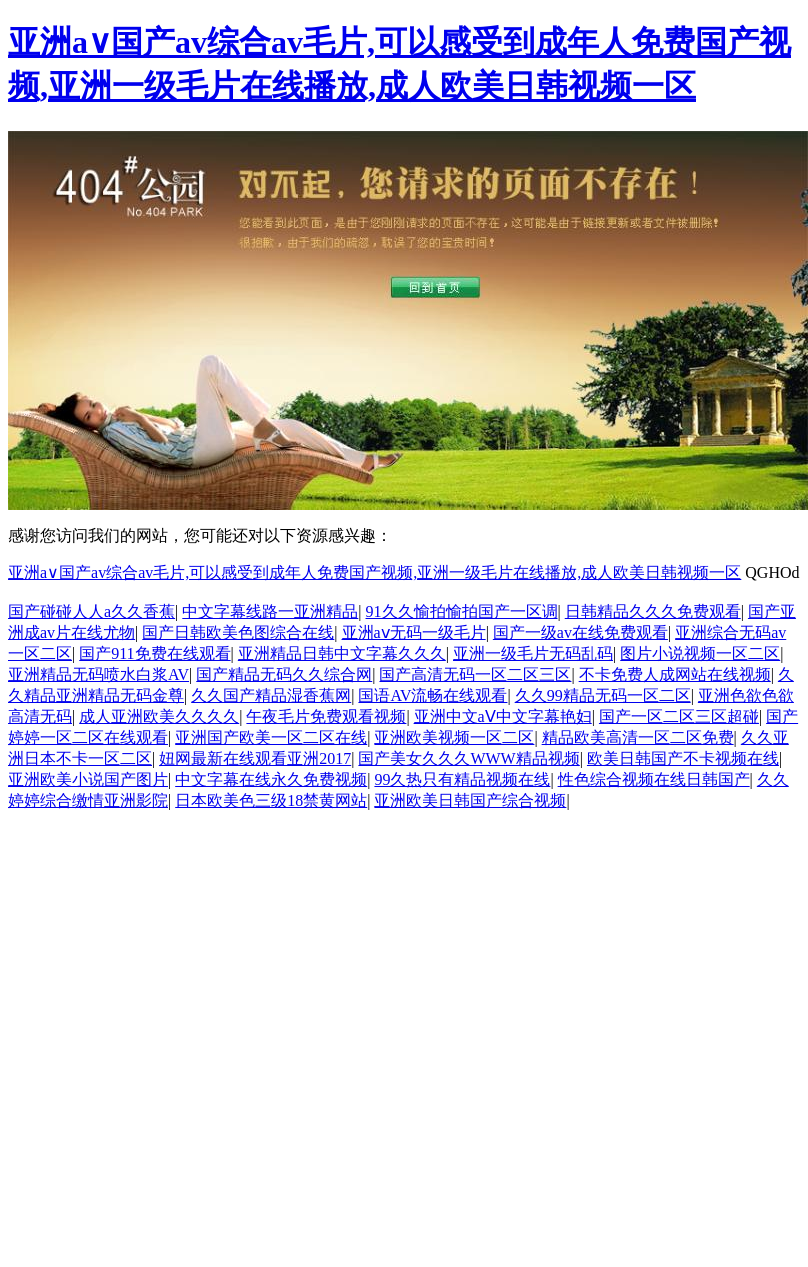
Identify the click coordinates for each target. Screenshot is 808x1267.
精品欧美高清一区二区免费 (638, 737)
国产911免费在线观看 (154, 653)
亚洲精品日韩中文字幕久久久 (342, 653)
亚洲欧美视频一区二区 (454, 737)
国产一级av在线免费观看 (580, 632)
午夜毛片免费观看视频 (326, 716)
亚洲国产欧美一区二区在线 (271, 737)
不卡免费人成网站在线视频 (675, 674)
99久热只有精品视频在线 (462, 779)
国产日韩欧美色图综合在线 (238, 632)
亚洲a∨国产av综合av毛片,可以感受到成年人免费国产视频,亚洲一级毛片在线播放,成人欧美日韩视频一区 (374, 572)
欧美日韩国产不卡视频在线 (683, 758)
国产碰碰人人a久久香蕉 (91, 611)
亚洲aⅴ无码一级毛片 (414, 632)
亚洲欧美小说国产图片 (88, 779)
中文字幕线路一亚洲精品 (270, 611)
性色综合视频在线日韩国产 (654, 779)
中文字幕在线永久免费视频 (271, 779)
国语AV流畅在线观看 (432, 695)
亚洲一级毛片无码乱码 (533, 653)
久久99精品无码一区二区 (603, 695)
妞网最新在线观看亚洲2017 (255, 758)
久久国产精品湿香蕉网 (271, 695)
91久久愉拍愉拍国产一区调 (462, 611)
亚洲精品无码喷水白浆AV (98, 674)
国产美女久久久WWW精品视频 (468, 758)
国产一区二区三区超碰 (679, 716)
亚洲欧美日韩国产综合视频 (470, 800)
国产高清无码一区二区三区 (475, 674)
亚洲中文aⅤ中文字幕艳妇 (503, 716)
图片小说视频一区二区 (700, 653)
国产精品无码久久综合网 (284, 674)
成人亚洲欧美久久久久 (159, 716)
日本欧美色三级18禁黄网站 (271, 800)
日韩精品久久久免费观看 (653, 611)
